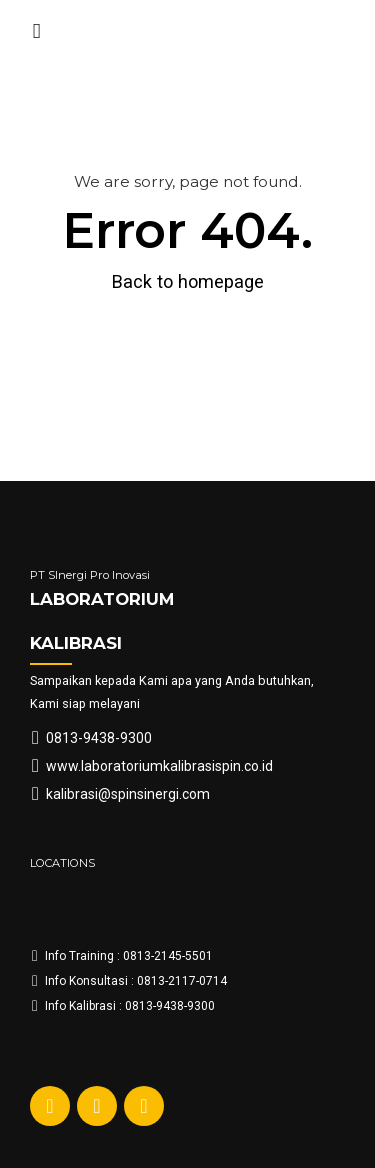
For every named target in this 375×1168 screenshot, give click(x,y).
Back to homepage (188, 281)
